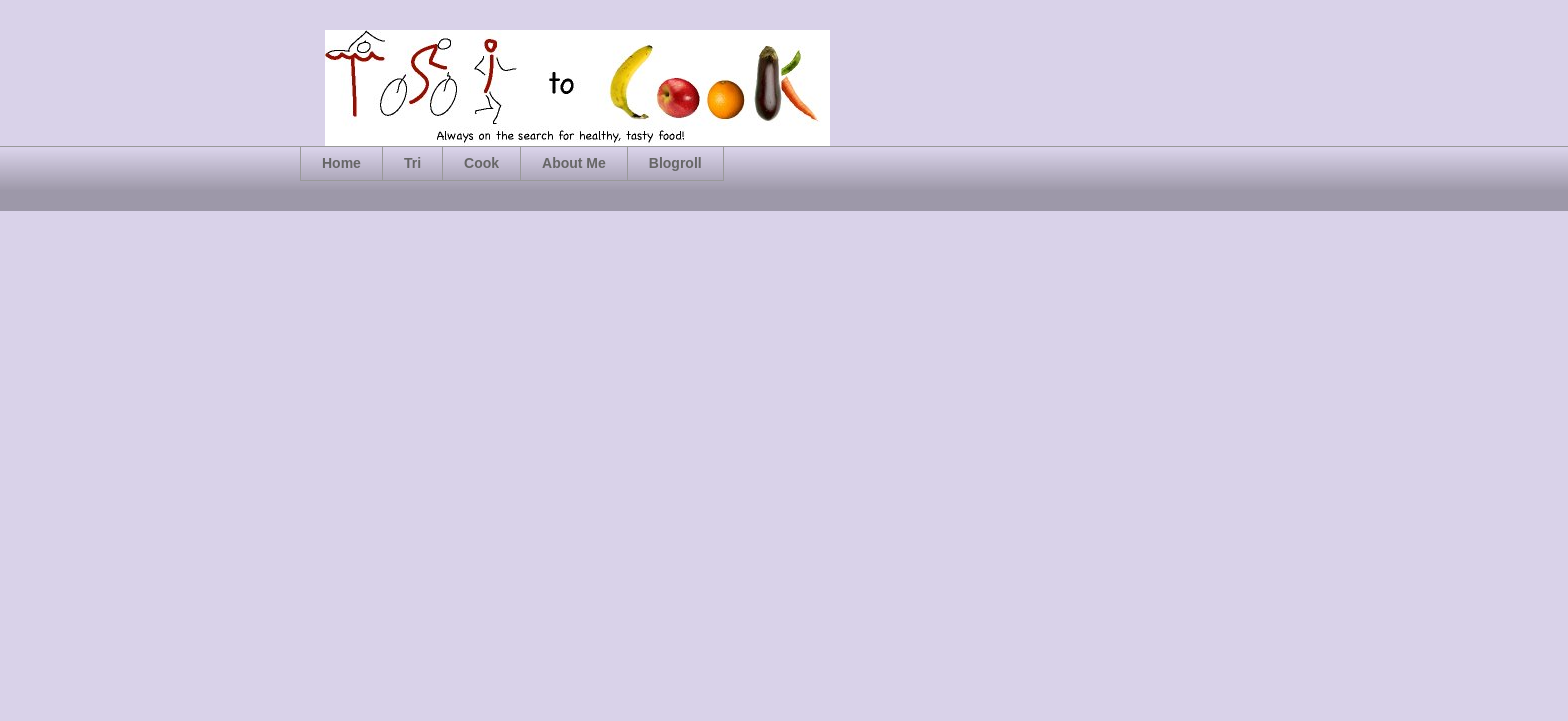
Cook (481, 163)
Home (341, 163)
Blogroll (675, 163)
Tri (412, 163)
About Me (574, 163)
